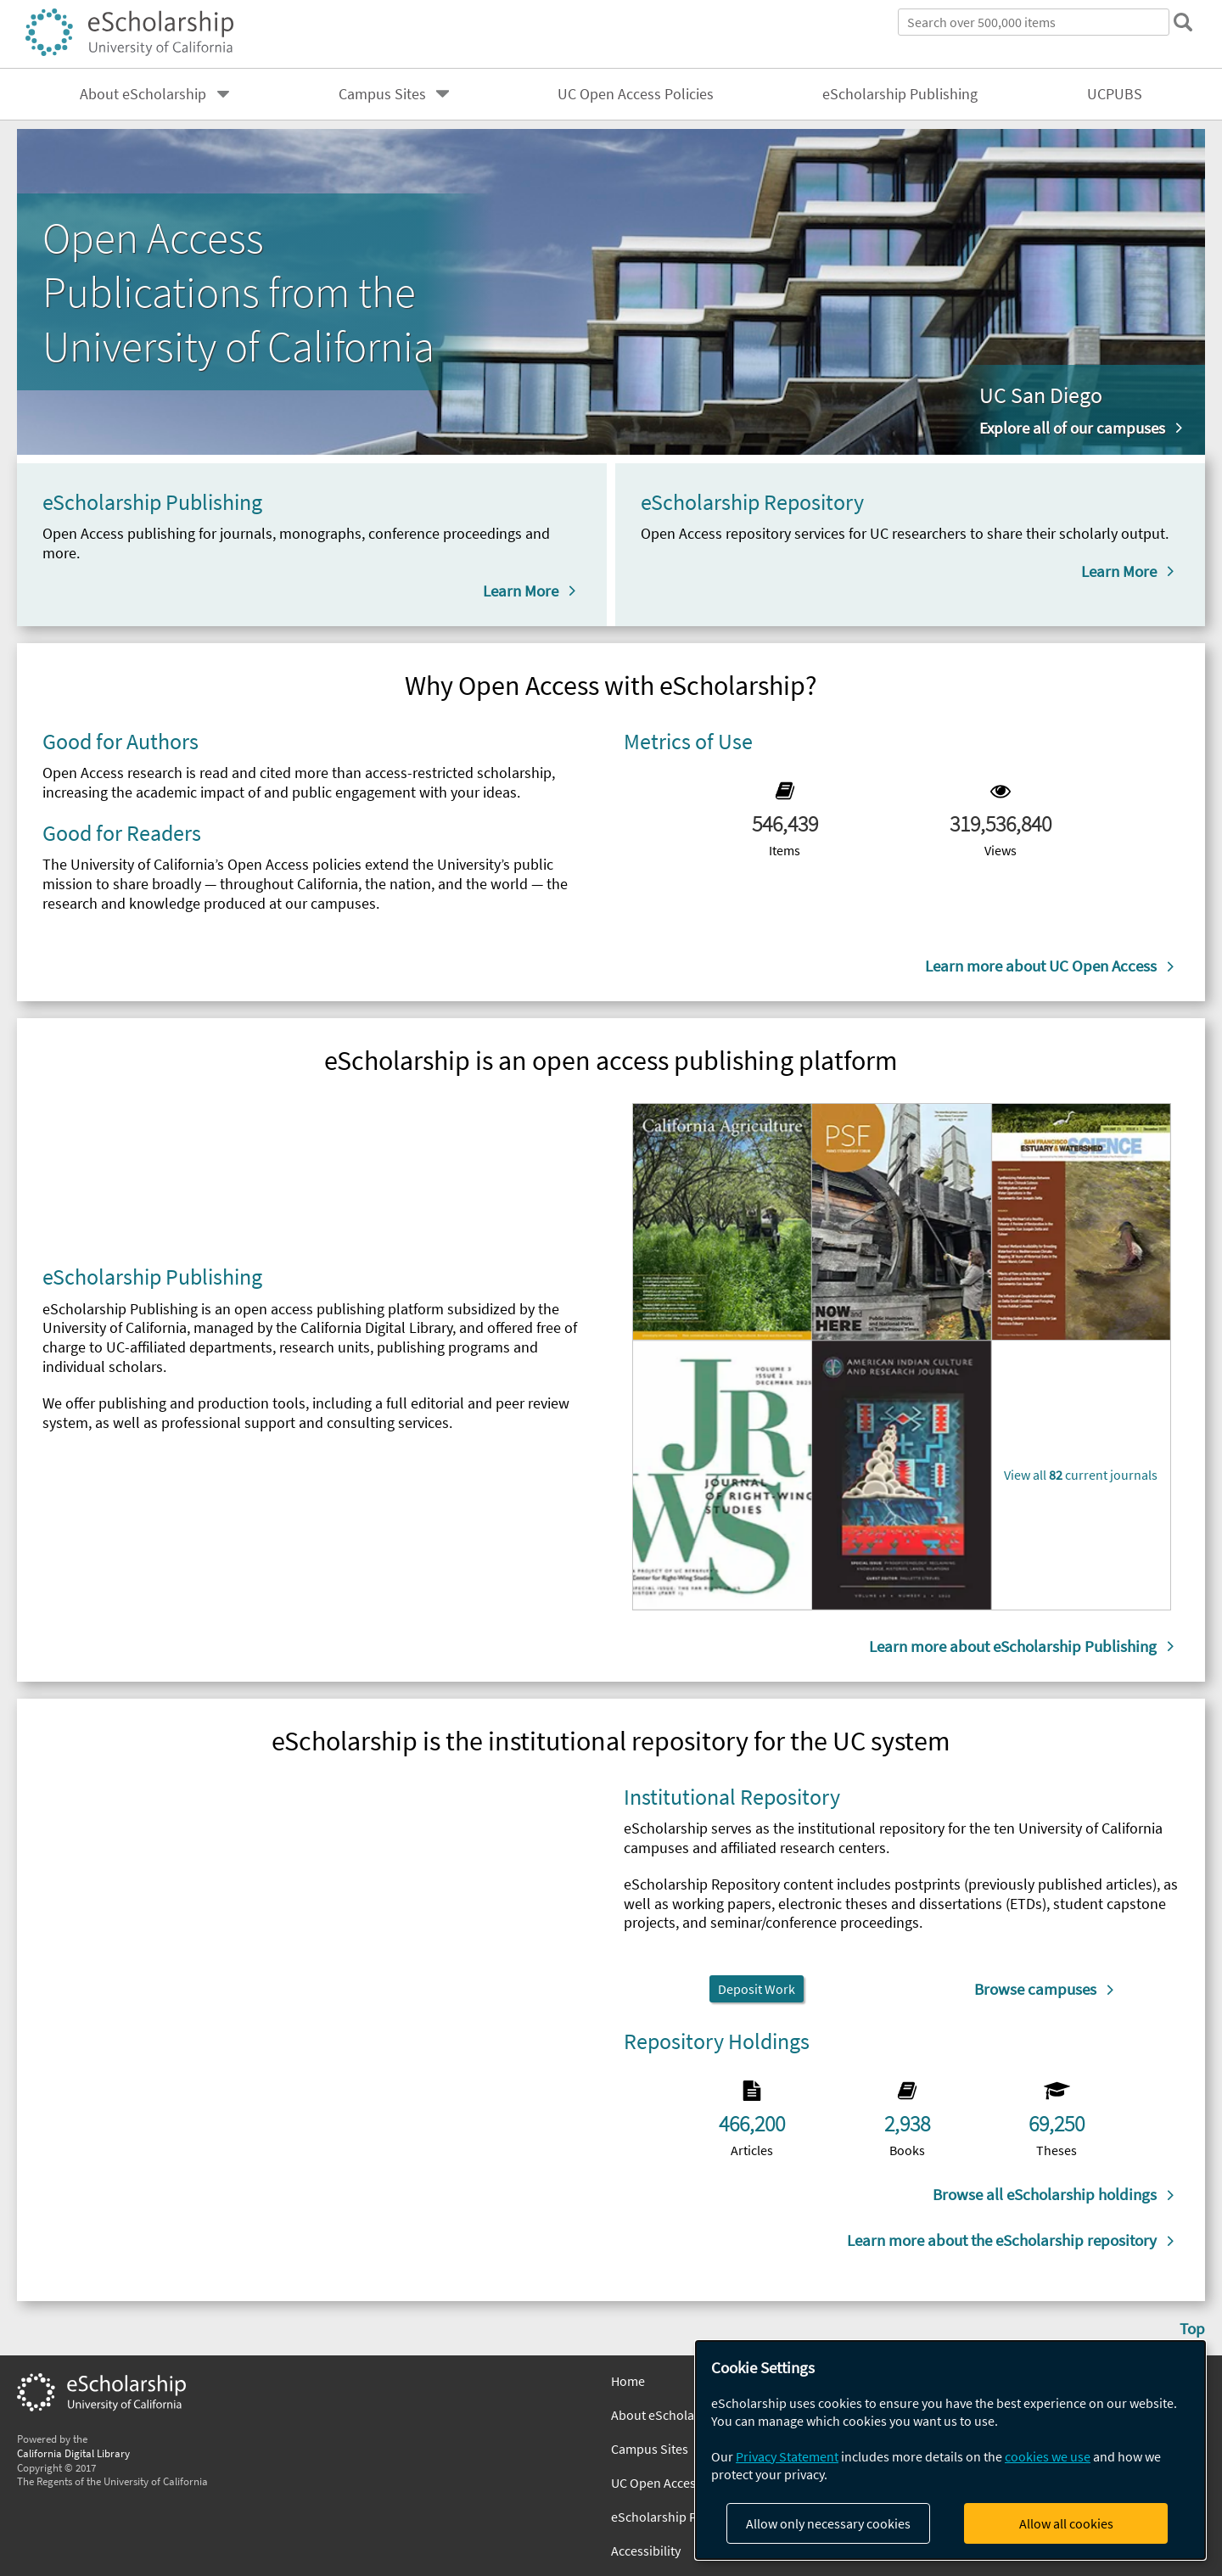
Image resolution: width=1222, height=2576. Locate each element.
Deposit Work (756, 1988)
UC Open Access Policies (636, 94)
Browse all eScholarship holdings (1045, 2194)
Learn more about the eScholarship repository (1002, 2240)
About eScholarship (143, 94)
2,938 (907, 2123)
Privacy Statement (787, 2456)
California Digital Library (73, 2453)
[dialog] (950, 2450)
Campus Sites (382, 94)
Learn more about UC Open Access (1041, 965)
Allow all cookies (1066, 2523)
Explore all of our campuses (1072, 427)
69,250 (1057, 2123)
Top (1192, 2328)
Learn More (520, 590)
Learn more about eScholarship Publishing (1013, 1646)
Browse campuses (1035, 1989)
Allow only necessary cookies (828, 2523)
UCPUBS (1114, 94)
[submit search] (1183, 22)
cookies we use (1047, 2456)
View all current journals (1081, 1474)
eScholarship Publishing (900, 94)
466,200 (752, 2123)
